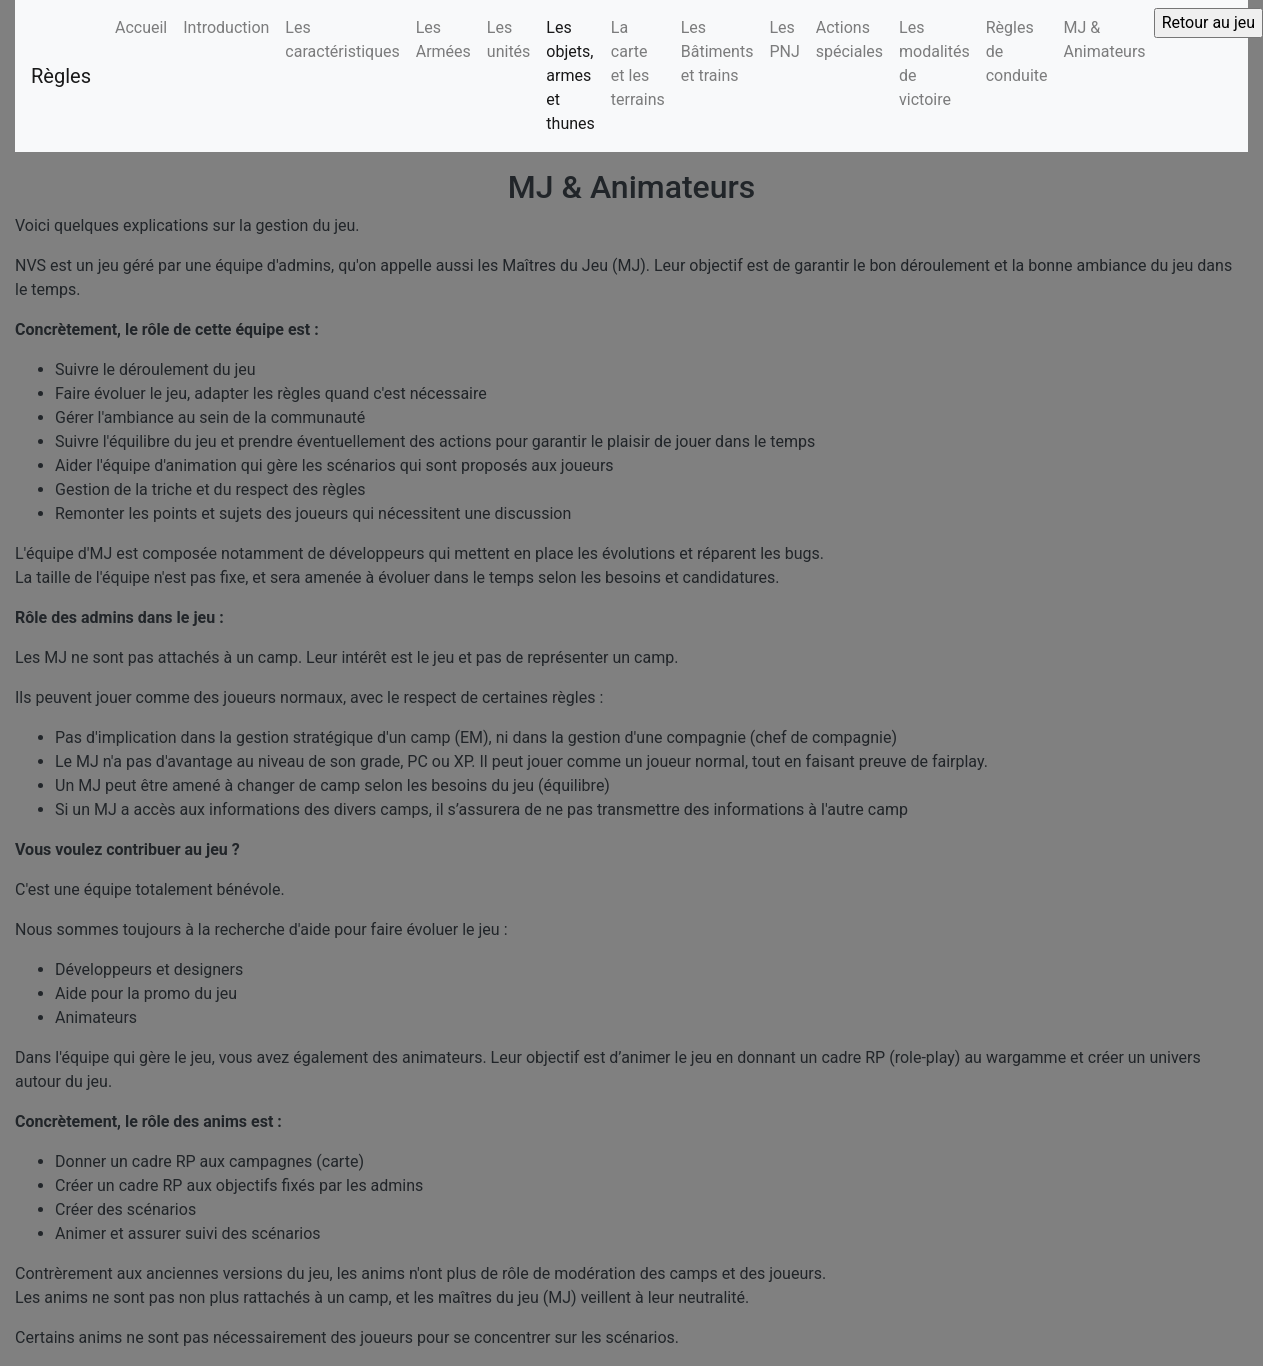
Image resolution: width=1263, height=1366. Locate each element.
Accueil (141, 27)
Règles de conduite (1017, 51)
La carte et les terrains (638, 63)
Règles (61, 76)
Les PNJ (784, 39)
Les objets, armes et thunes (570, 75)
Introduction (226, 27)
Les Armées (443, 39)
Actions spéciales (849, 39)
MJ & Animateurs (1105, 39)
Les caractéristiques (342, 39)
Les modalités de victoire (934, 63)
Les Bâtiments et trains (717, 51)
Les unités (509, 39)
